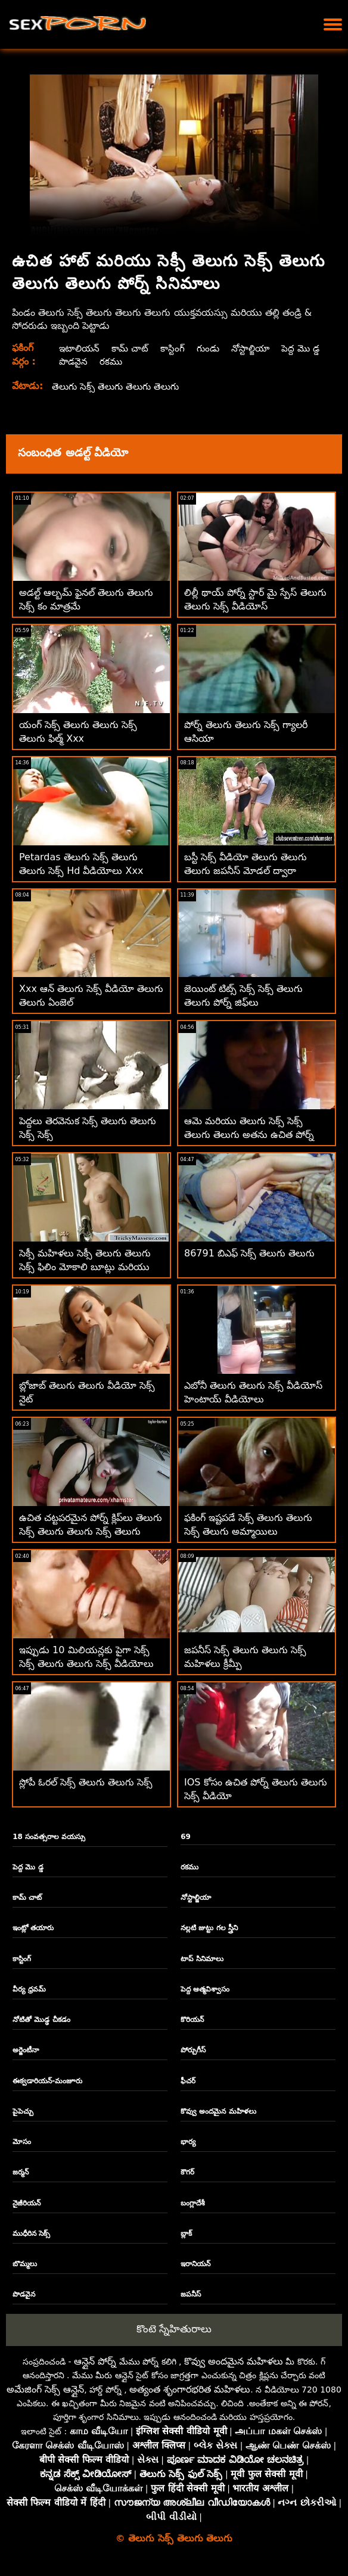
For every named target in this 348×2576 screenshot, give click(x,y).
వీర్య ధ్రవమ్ (29, 1989)
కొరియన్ (192, 2019)
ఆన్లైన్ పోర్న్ (95, 2361)
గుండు (212, 348)
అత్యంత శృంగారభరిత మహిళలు (189, 2389)
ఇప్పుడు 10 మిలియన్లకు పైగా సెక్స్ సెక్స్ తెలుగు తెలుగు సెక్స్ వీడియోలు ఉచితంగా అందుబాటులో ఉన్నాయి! (86, 1663)
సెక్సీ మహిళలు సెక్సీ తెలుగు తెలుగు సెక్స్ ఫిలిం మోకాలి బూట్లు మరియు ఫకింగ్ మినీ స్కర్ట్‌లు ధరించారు (85, 1266)
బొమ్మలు (25, 2264)
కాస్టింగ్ (175, 348)
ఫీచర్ (188, 2081)
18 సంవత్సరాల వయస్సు (49, 1837)
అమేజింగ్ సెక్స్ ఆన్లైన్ (45, 2389)
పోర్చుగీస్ (193, 2050)
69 (186, 1837)
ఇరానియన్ (195, 2264)
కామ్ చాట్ (132, 348)
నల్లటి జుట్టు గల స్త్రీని (209, 1928)
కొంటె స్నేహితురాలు (174, 2329)
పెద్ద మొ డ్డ (77, 361)
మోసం (22, 2142)
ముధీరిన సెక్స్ (31, 2233)
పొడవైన (124, 361)
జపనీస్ (191, 2294)
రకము (163, 361)
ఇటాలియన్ (79, 348)
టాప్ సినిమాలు (202, 1959)
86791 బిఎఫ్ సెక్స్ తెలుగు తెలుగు (249, 1253)
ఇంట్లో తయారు (33, 1928)
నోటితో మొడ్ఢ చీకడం (41, 2019)
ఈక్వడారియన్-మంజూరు (47, 2081)
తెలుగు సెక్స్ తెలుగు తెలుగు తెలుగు (118, 386)
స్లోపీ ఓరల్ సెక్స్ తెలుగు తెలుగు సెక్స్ (86, 1782)
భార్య (188, 2142)
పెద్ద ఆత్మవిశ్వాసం (205, 1989)
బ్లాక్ (186, 2233)
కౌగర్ (187, 2172)
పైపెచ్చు (23, 2111)
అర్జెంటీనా (26, 2050)
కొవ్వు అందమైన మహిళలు (218, 2111)
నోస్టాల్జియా (257, 348)
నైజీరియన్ (27, 2203)
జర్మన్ (21, 2172)
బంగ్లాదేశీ (193, 2203)
